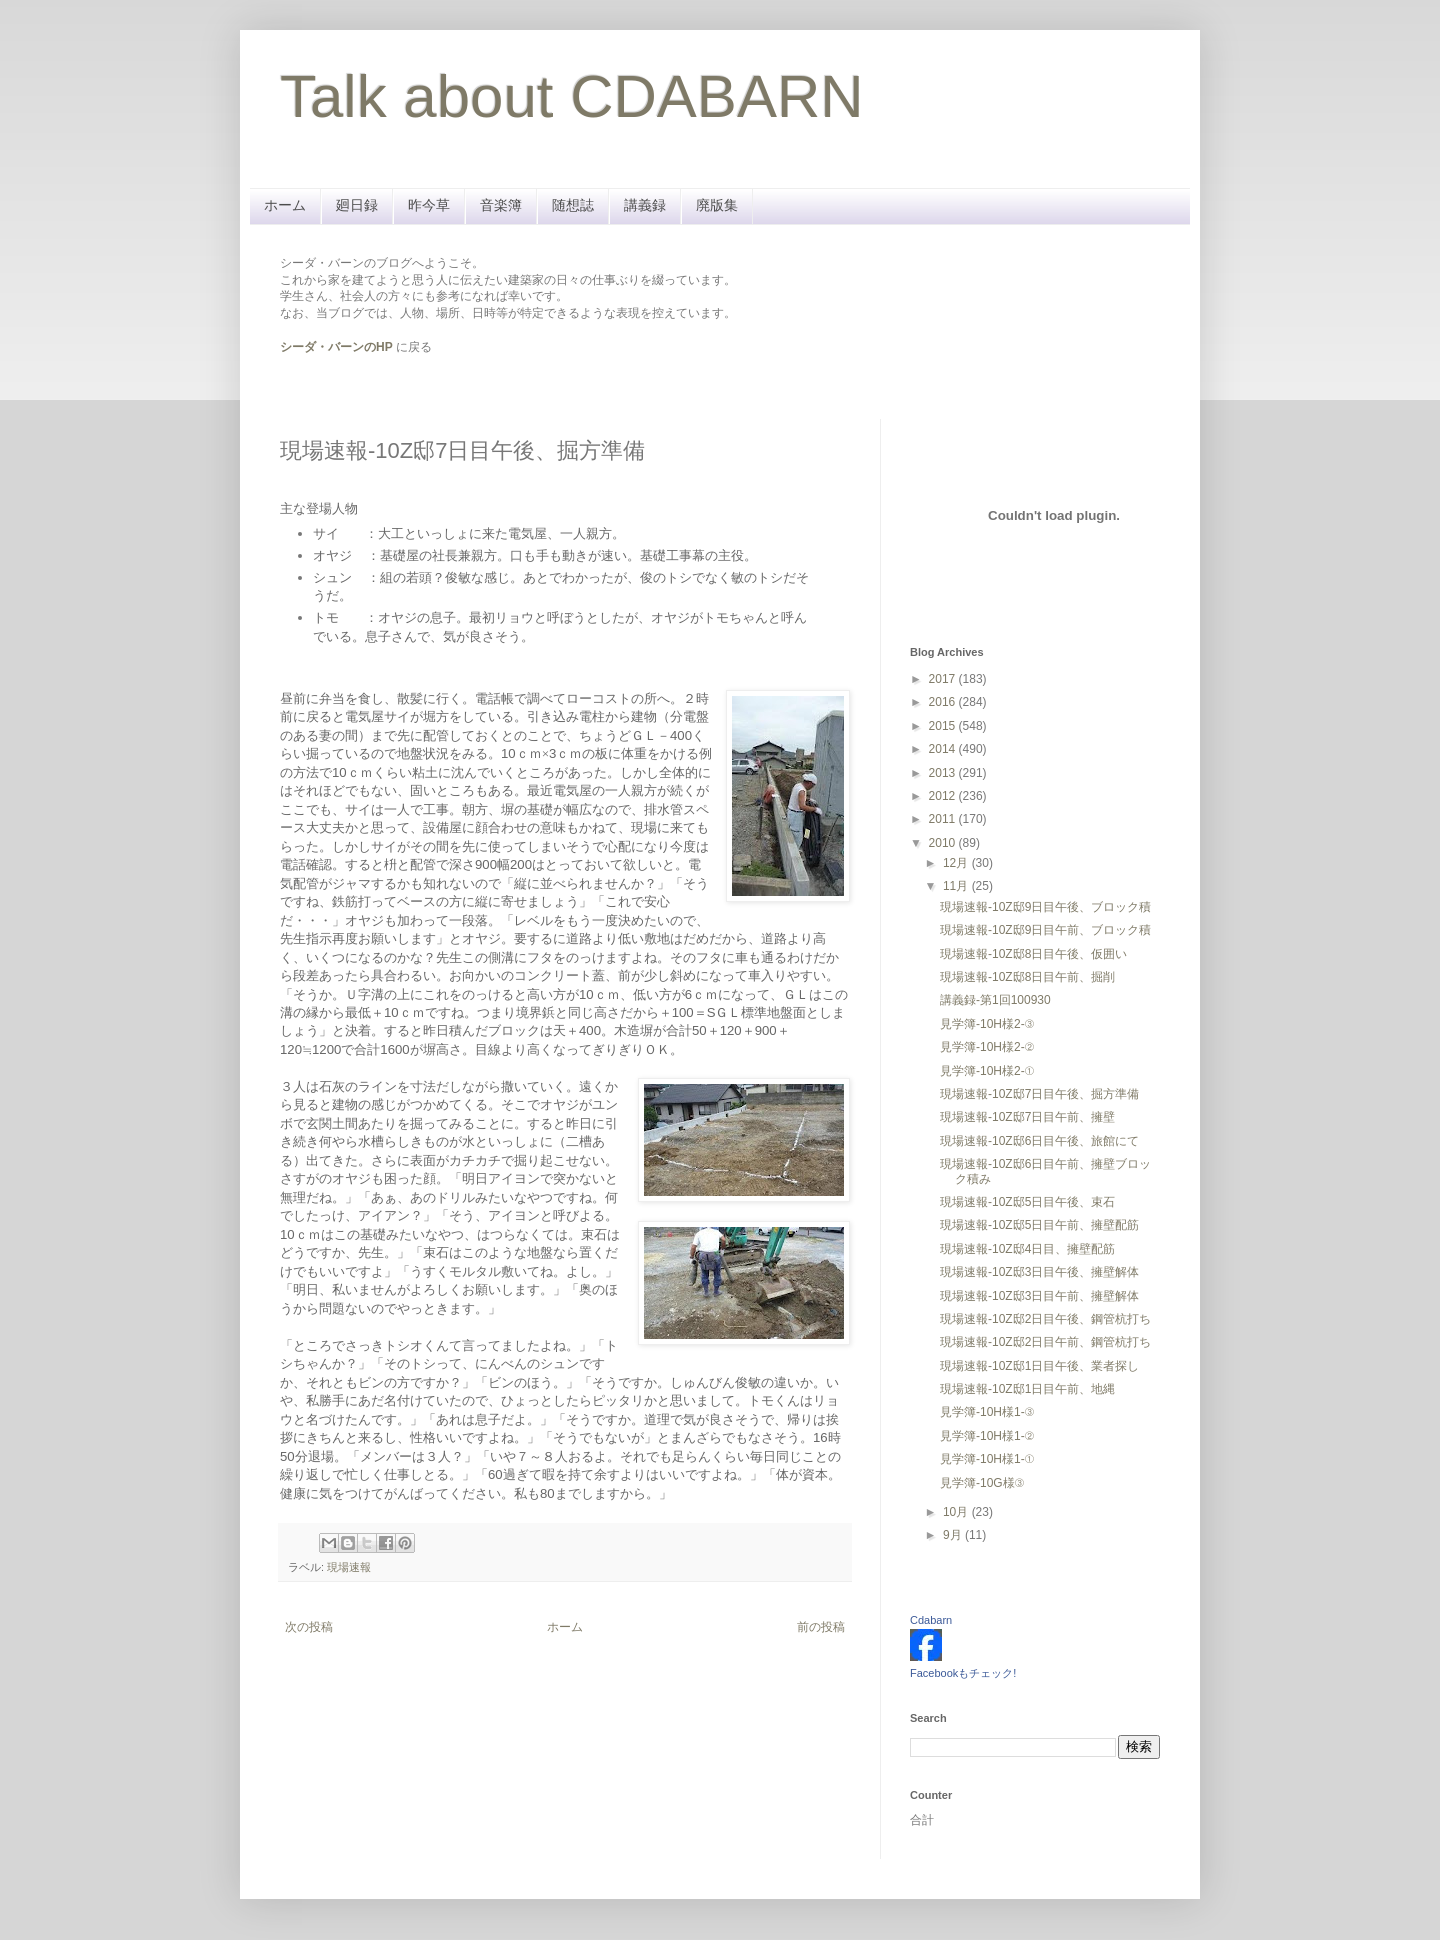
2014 (944, 749)
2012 (944, 796)
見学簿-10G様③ (982, 1483)
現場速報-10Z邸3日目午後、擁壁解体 (1039, 1272)
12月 (957, 863)
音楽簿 (501, 205)
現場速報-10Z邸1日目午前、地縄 (1027, 1389)
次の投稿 (309, 1627)
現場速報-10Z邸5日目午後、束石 (1027, 1202)
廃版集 (717, 205)
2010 (944, 843)
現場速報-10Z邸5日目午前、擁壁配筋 (1039, 1225)
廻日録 (357, 205)
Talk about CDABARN (572, 96)
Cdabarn (931, 1620)
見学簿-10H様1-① (987, 1459)
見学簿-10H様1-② (987, 1436)
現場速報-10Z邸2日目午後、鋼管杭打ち (1045, 1319)
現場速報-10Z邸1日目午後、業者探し (1039, 1366)
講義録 (645, 205)
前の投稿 (821, 1627)
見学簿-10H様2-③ (987, 1024)
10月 (957, 1512)
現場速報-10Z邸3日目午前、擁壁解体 (1039, 1296)
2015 (944, 726)
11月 (957, 886)
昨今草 (429, 205)
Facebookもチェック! (963, 1673)
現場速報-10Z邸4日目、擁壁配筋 (1027, 1249)
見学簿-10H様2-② (987, 1047)
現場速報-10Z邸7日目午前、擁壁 (1027, 1117)
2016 (944, 702)
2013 (944, 773)
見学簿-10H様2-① (987, 1071)
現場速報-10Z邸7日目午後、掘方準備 (1039, 1094)
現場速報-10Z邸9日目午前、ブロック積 (1045, 930)
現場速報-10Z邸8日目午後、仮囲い (1033, 954)
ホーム (285, 205)
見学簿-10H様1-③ (987, 1412)
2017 (944, 679)
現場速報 (349, 1567)
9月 (954, 1535)
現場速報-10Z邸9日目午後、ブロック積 (1045, 907)
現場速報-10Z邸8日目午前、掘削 (1027, 977)
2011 (944, 819)
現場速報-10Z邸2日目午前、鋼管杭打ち (1045, 1342)
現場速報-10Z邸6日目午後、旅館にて (1039, 1141)
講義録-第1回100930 (995, 1000)
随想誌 (573, 205)
